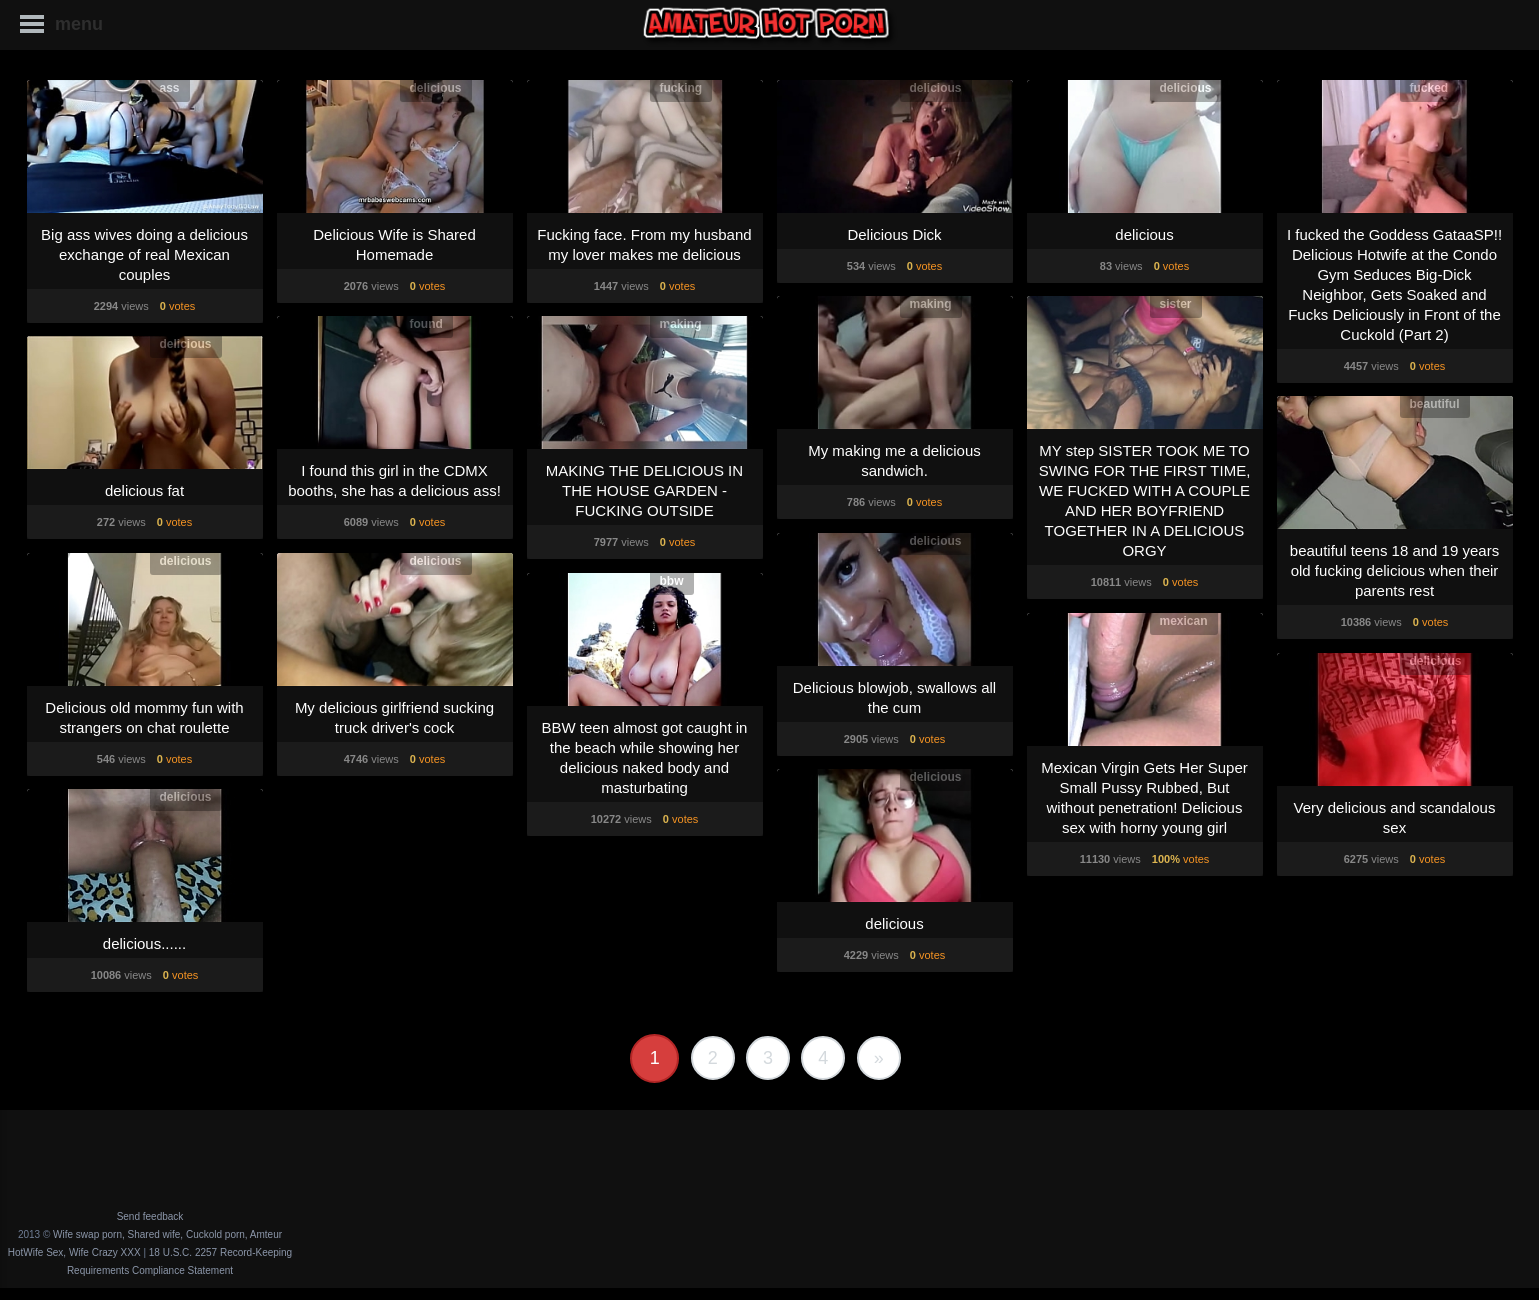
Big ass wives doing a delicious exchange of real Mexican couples (144, 254)
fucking (681, 88)
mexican (1184, 621)
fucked (1429, 88)
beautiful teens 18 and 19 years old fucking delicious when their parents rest (1394, 570)
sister (1176, 304)
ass (170, 88)
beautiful (1435, 404)
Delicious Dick (894, 234)
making (931, 304)
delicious (436, 88)
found (426, 324)
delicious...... (144, 943)
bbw (672, 581)
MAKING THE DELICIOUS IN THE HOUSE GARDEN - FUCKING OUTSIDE (644, 490)
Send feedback (150, 1216)
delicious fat (144, 490)
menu (79, 24)
